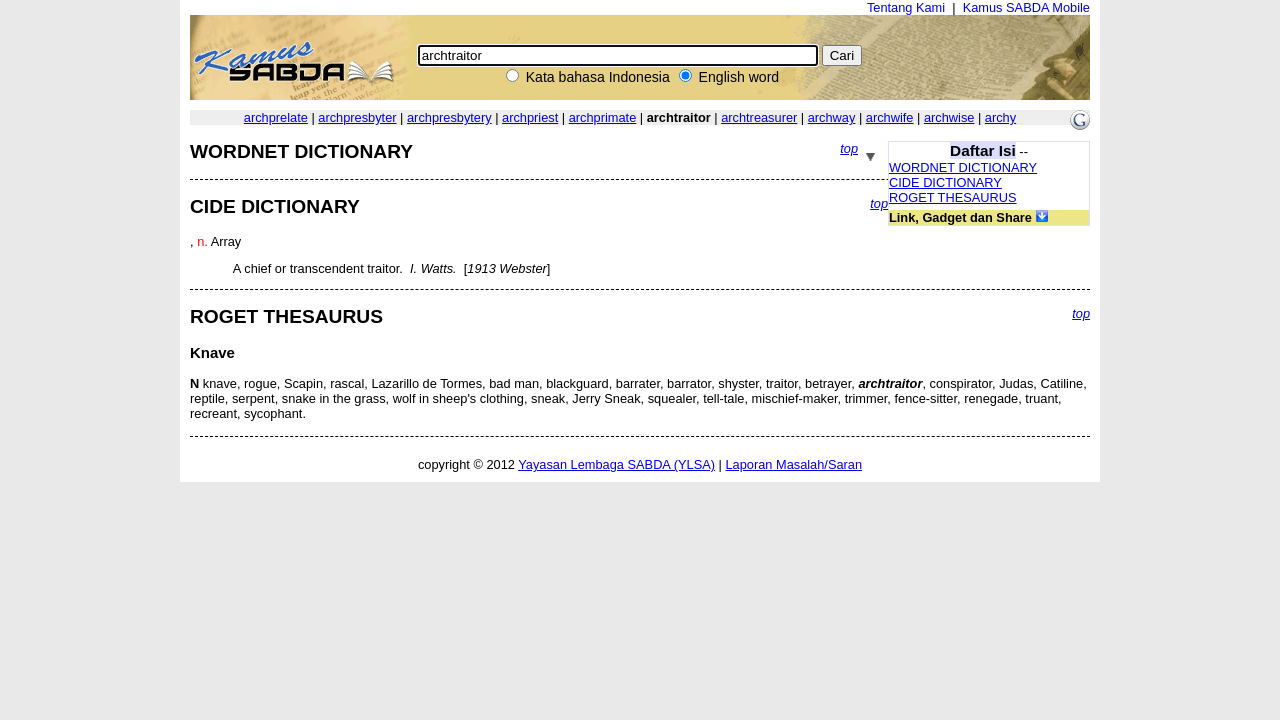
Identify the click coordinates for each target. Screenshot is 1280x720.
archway (832, 117)
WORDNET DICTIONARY (963, 167)
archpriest (530, 117)
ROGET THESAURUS (953, 197)
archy (1000, 117)
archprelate (276, 117)
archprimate (603, 117)
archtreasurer (759, 117)
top (849, 148)
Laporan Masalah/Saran (793, 464)
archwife (890, 117)
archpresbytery (449, 117)
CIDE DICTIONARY (945, 182)
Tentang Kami (906, 7)
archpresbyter (357, 117)
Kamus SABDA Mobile (1026, 7)
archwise (949, 117)
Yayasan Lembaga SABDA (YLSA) (616, 464)
